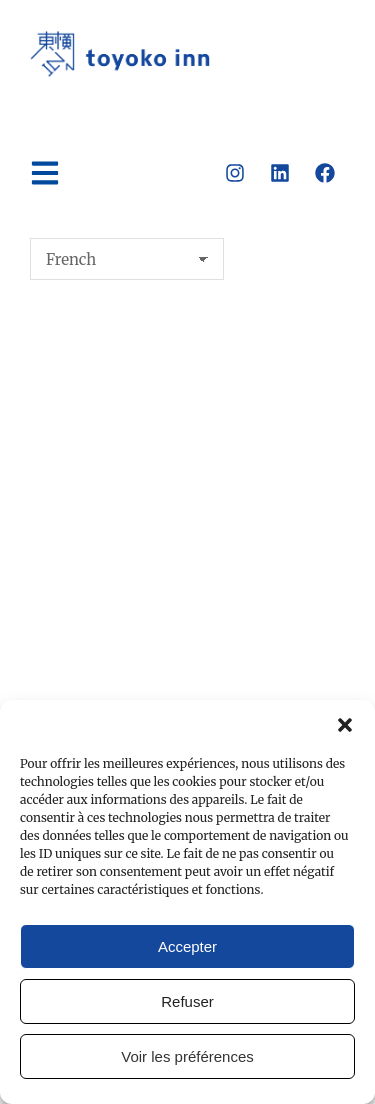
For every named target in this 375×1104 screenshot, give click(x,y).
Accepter (187, 946)
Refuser (187, 1001)
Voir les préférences (187, 1056)
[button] (345, 725)
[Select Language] (127, 259)
